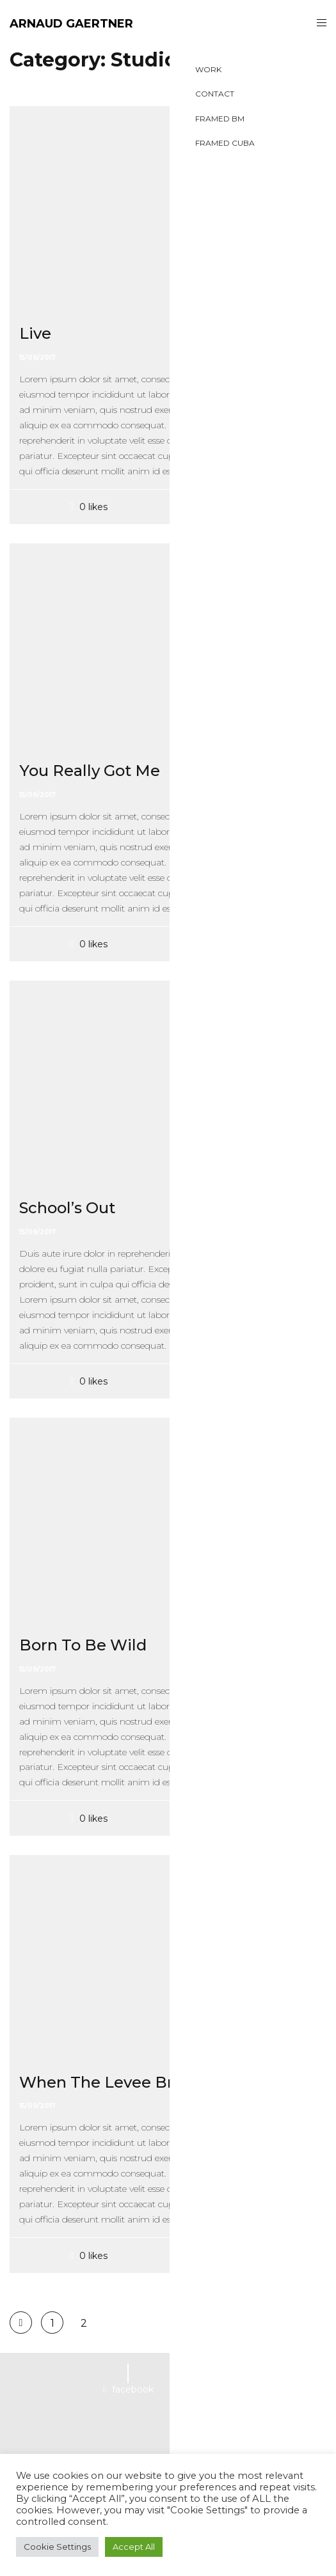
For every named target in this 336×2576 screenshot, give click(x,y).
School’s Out (67, 1208)
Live (35, 333)
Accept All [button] (134, 2546)
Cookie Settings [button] (57, 2546)
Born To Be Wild (83, 1645)
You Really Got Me (89, 770)
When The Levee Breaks (114, 2082)
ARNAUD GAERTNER (71, 24)
